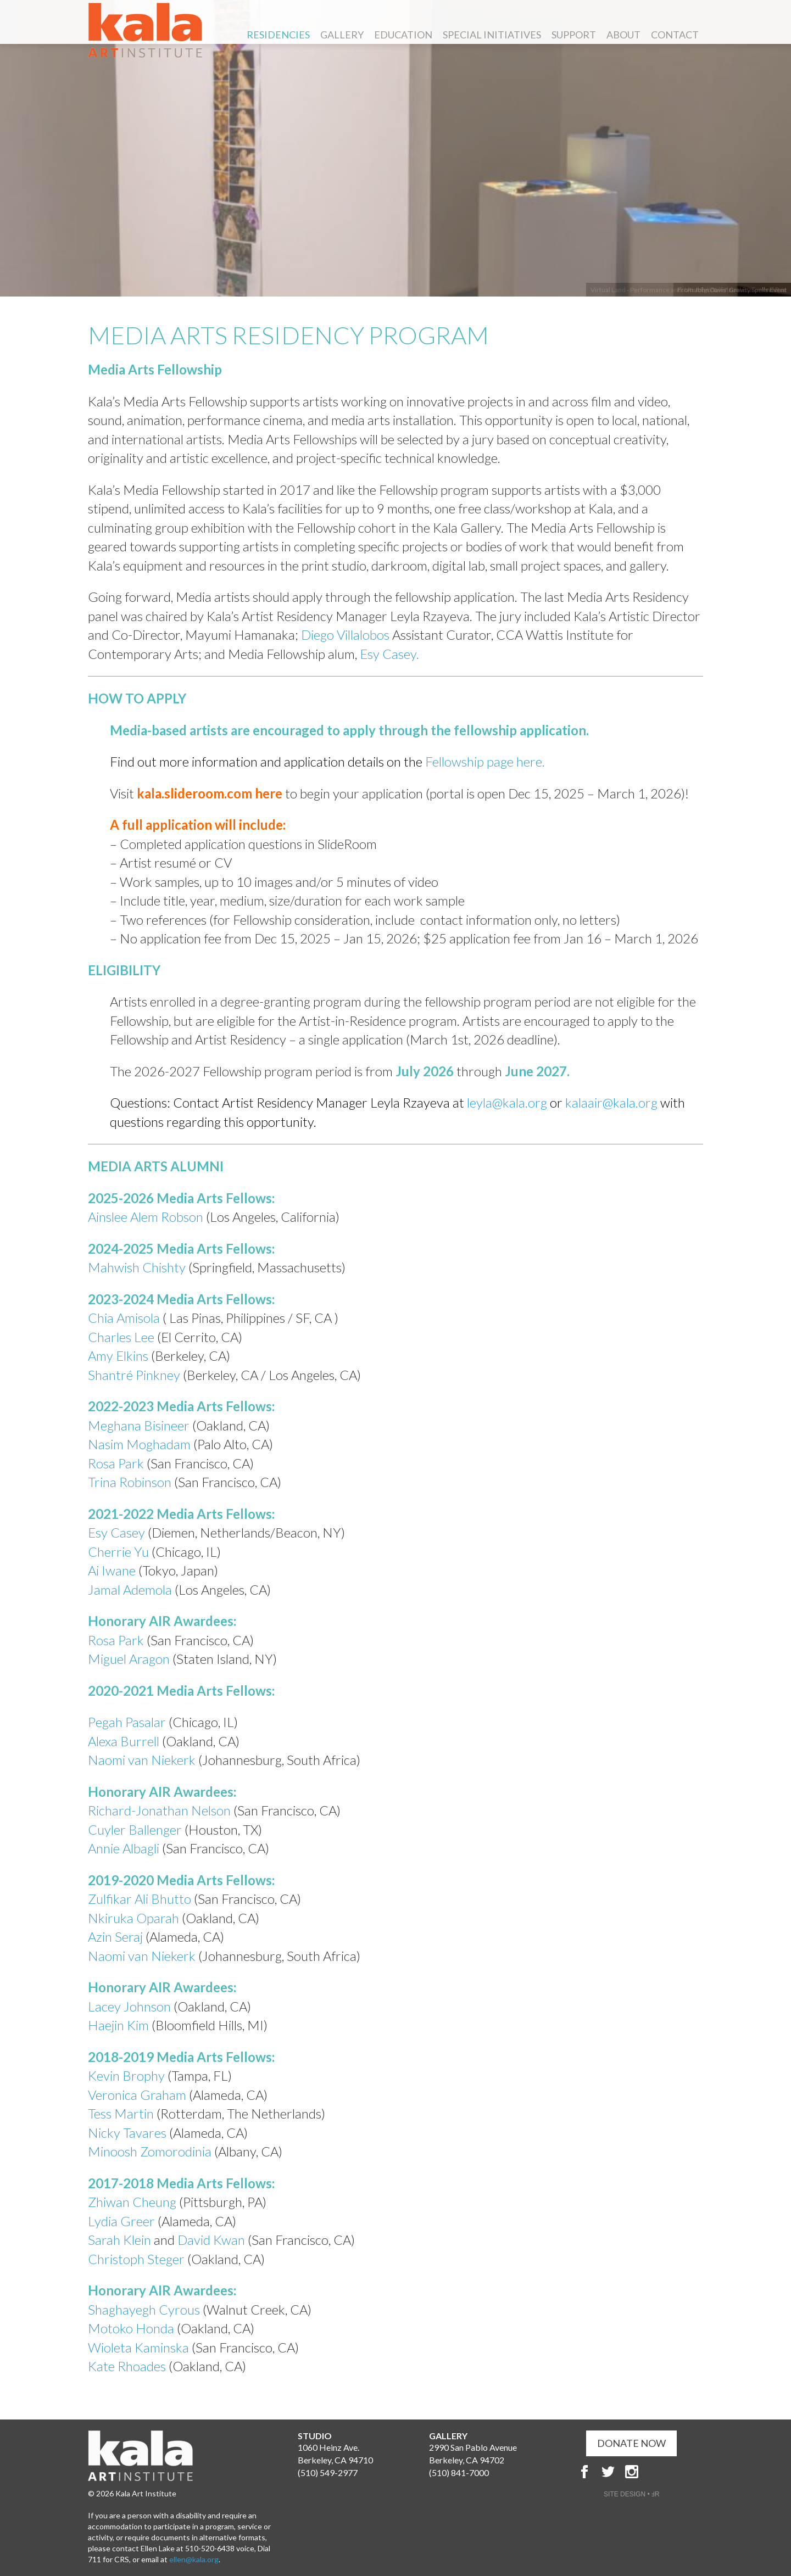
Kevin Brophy (126, 2075)
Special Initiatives (492, 35)
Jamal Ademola (130, 1589)
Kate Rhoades (127, 2366)
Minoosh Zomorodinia (149, 2151)
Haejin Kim (118, 2025)
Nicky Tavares (127, 2133)
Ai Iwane (112, 1570)
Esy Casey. (389, 654)
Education (403, 35)
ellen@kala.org (194, 2559)
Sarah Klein (119, 2240)
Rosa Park (117, 1463)
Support (574, 35)
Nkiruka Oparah (133, 1918)
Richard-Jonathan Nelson (159, 1810)
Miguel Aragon (129, 1659)
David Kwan (211, 2240)
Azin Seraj (115, 1936)
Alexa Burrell (123, 1741)
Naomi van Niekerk (142, 1760)
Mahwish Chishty (137, 1267)
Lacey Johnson (129, 2006)
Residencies (278, 35)
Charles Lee (122, 1337)
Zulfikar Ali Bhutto (139, 1899)
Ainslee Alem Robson (147, 1217)
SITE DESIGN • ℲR (632, 2494)
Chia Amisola (124, 1318)
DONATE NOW (631, 2443)
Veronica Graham (137, 2095)
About (623, 35)
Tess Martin (121, 2113)
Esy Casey (118, 1532)
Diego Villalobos (345, 634)
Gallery (342, 35)
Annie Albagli (123, 1848)
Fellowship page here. (483, 761)
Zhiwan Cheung (132, 2202)
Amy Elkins (118, 1356)
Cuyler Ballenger (135, 1829)
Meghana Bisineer (140, 1425)
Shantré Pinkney (135, 1375)
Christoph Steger (137, 2259)
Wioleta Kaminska (138, 2347)
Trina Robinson (131, 1482)
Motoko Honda (131, 2328)
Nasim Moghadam (140, 1444)
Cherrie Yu (118, 1552)
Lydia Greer (121, 2221)
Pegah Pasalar (127, 1722)
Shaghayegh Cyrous (144, 2309)
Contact (675, 35)
